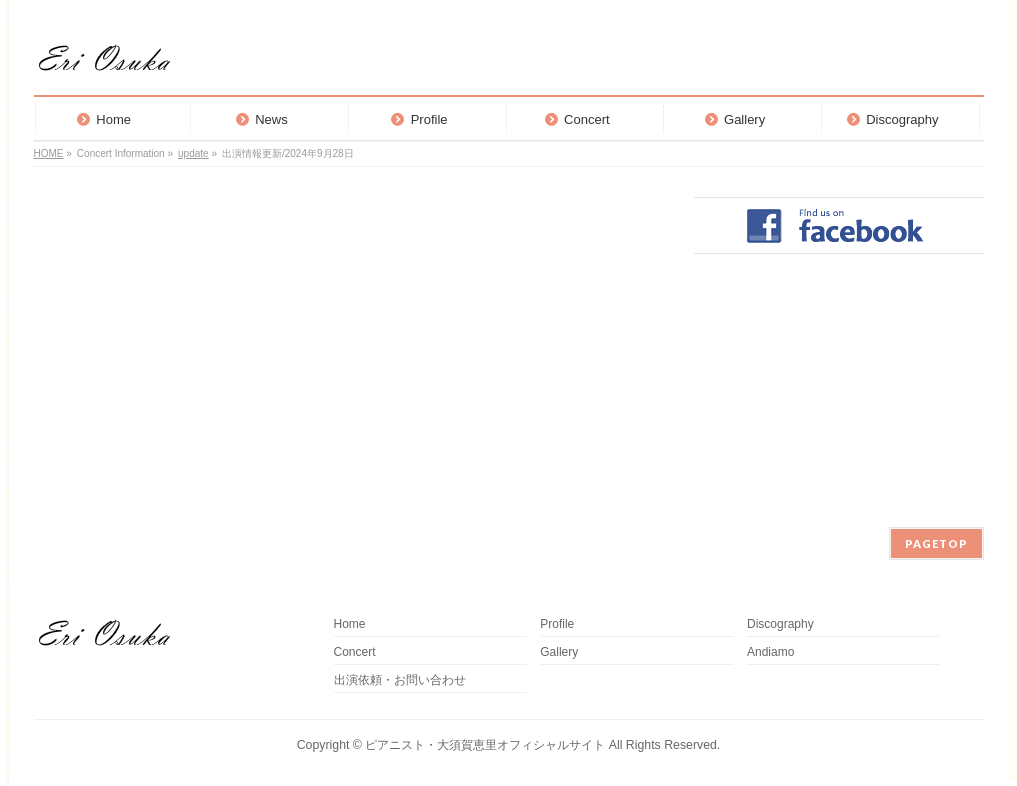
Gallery (559, 652)
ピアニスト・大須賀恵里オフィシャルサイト (485, 745)
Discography (780, 624)
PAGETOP (936, 543)
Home (350, 624)
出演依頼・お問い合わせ (400, 680)
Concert (355, 652)
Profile (557, 624)
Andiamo (776, 652)
